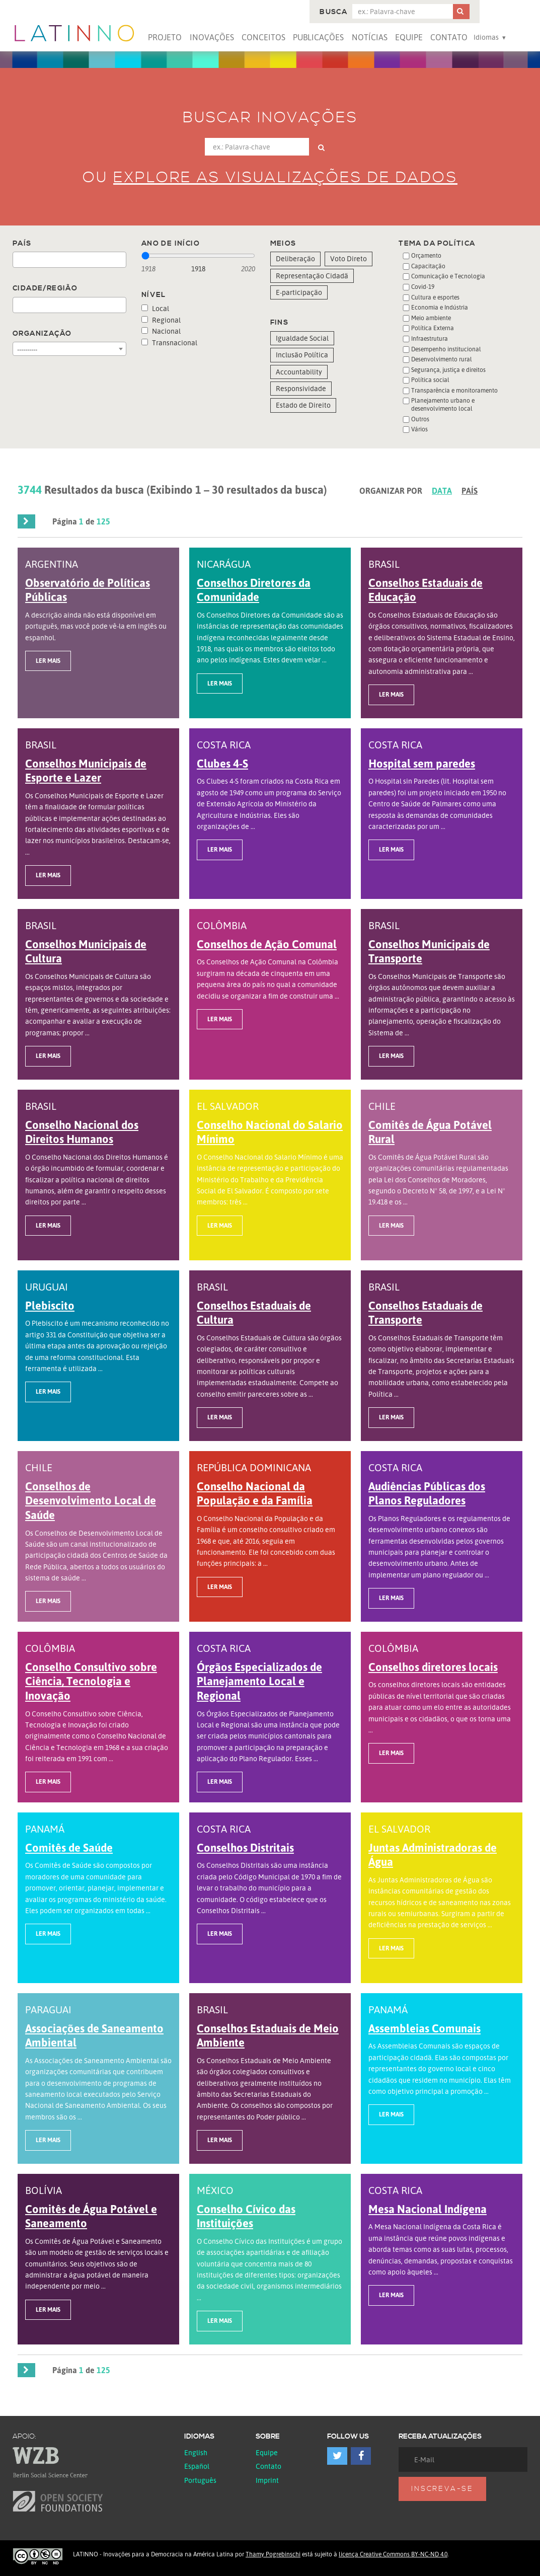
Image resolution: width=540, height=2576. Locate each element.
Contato (449, 37)
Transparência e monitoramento (454, 390)
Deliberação (295, 258)
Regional (161, 320)
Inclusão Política (302, 354)
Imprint (267, 2480)
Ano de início (170, 243)
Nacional (161, 331)
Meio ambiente (431, 318)
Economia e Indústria (439, 307)
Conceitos (263, 37)
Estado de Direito (303, 405)
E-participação (299, 292)
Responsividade (301, 388)
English (195, 2452)
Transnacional (169, 342)
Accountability (299, 371)
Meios (283, 243)
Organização (42, 333)
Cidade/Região (45, 288)
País (22, 243)
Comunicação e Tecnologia (448, 276)
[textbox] (18, 260)
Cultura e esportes (435, 297)
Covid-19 (422, 286)
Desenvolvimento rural (441, 359)
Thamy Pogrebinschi (273, 2554)
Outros (420, 419)
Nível (153, 294)
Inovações (212, 37)
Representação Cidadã (312, 275)
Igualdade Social (302, 338)
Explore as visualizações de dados (285, 177)
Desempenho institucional (446, 349)
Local (155, 308)
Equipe (409, 37)
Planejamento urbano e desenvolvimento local (443, 404)
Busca (333, 12)
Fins (279, 322)
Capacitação (428, 266)
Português (200, 2480)
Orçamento (426, 255)
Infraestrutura (429, 338)
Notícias (370, 37)
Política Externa (432, 328)
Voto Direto (348, 258)
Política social (430, 380)
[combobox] (69, 260)
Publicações (318, 37)
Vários (419, 429)
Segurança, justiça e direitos (448, 369)
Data (442, 491)
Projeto (165, 37)
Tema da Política (437, 243)
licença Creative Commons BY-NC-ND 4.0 (393, 2554)
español (196, 2466)
